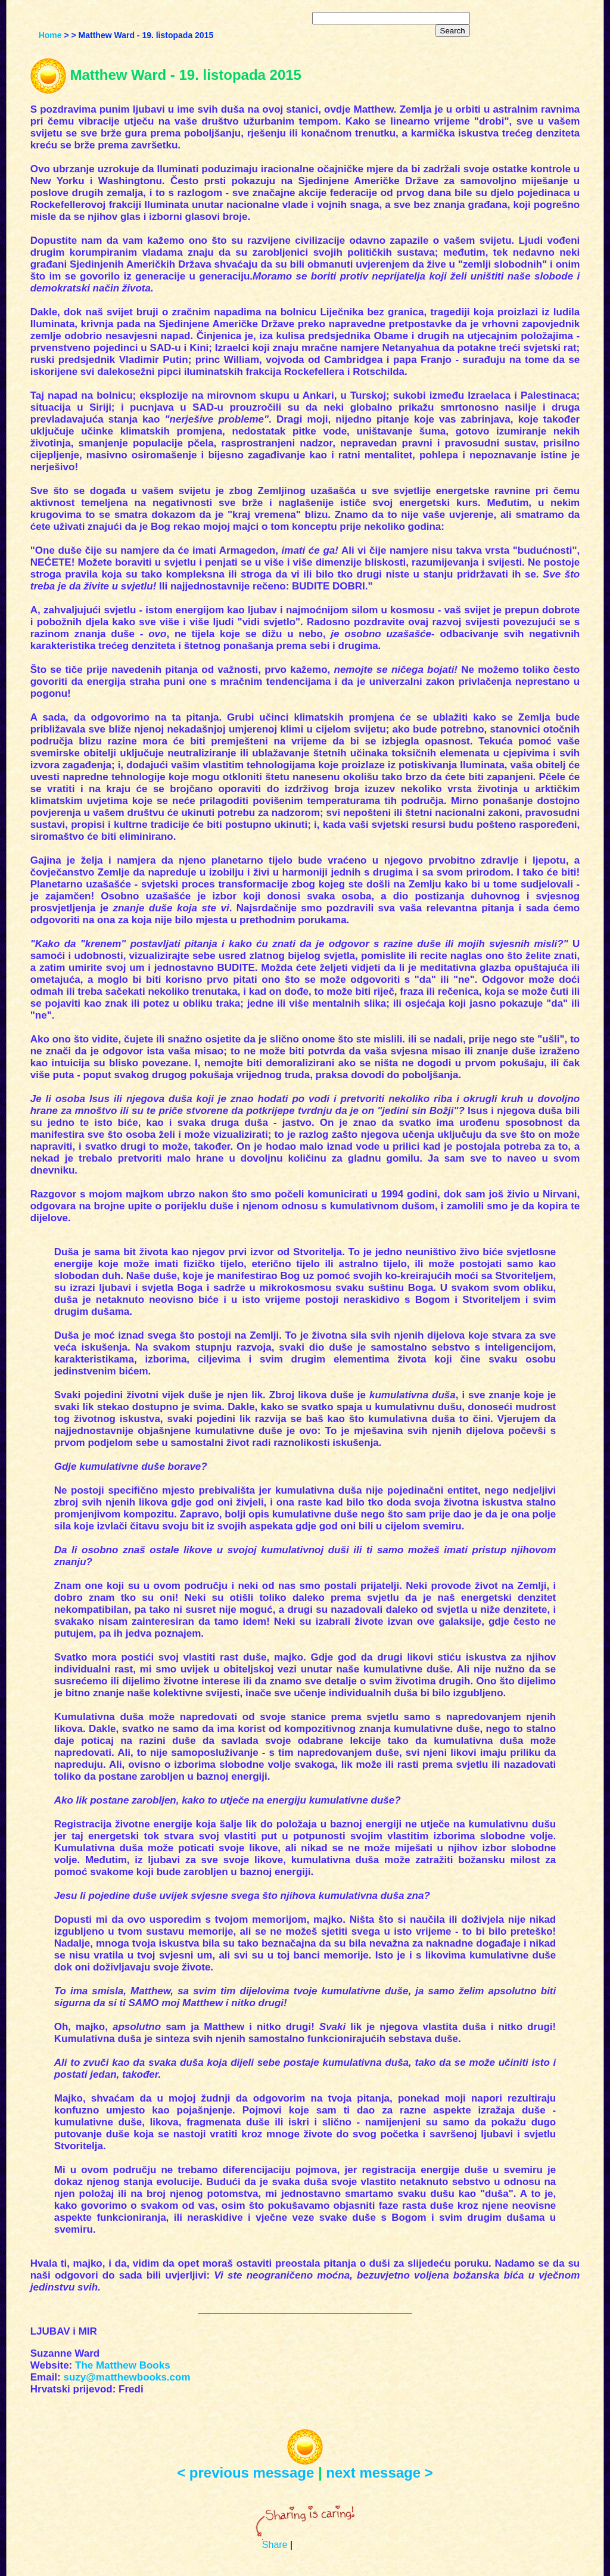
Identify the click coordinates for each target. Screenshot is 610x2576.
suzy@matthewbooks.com (126, 2377)
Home (50, 35)
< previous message (245, 2473)
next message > (379, 2473)
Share (275, 2545)
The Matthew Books (122, 2365)
